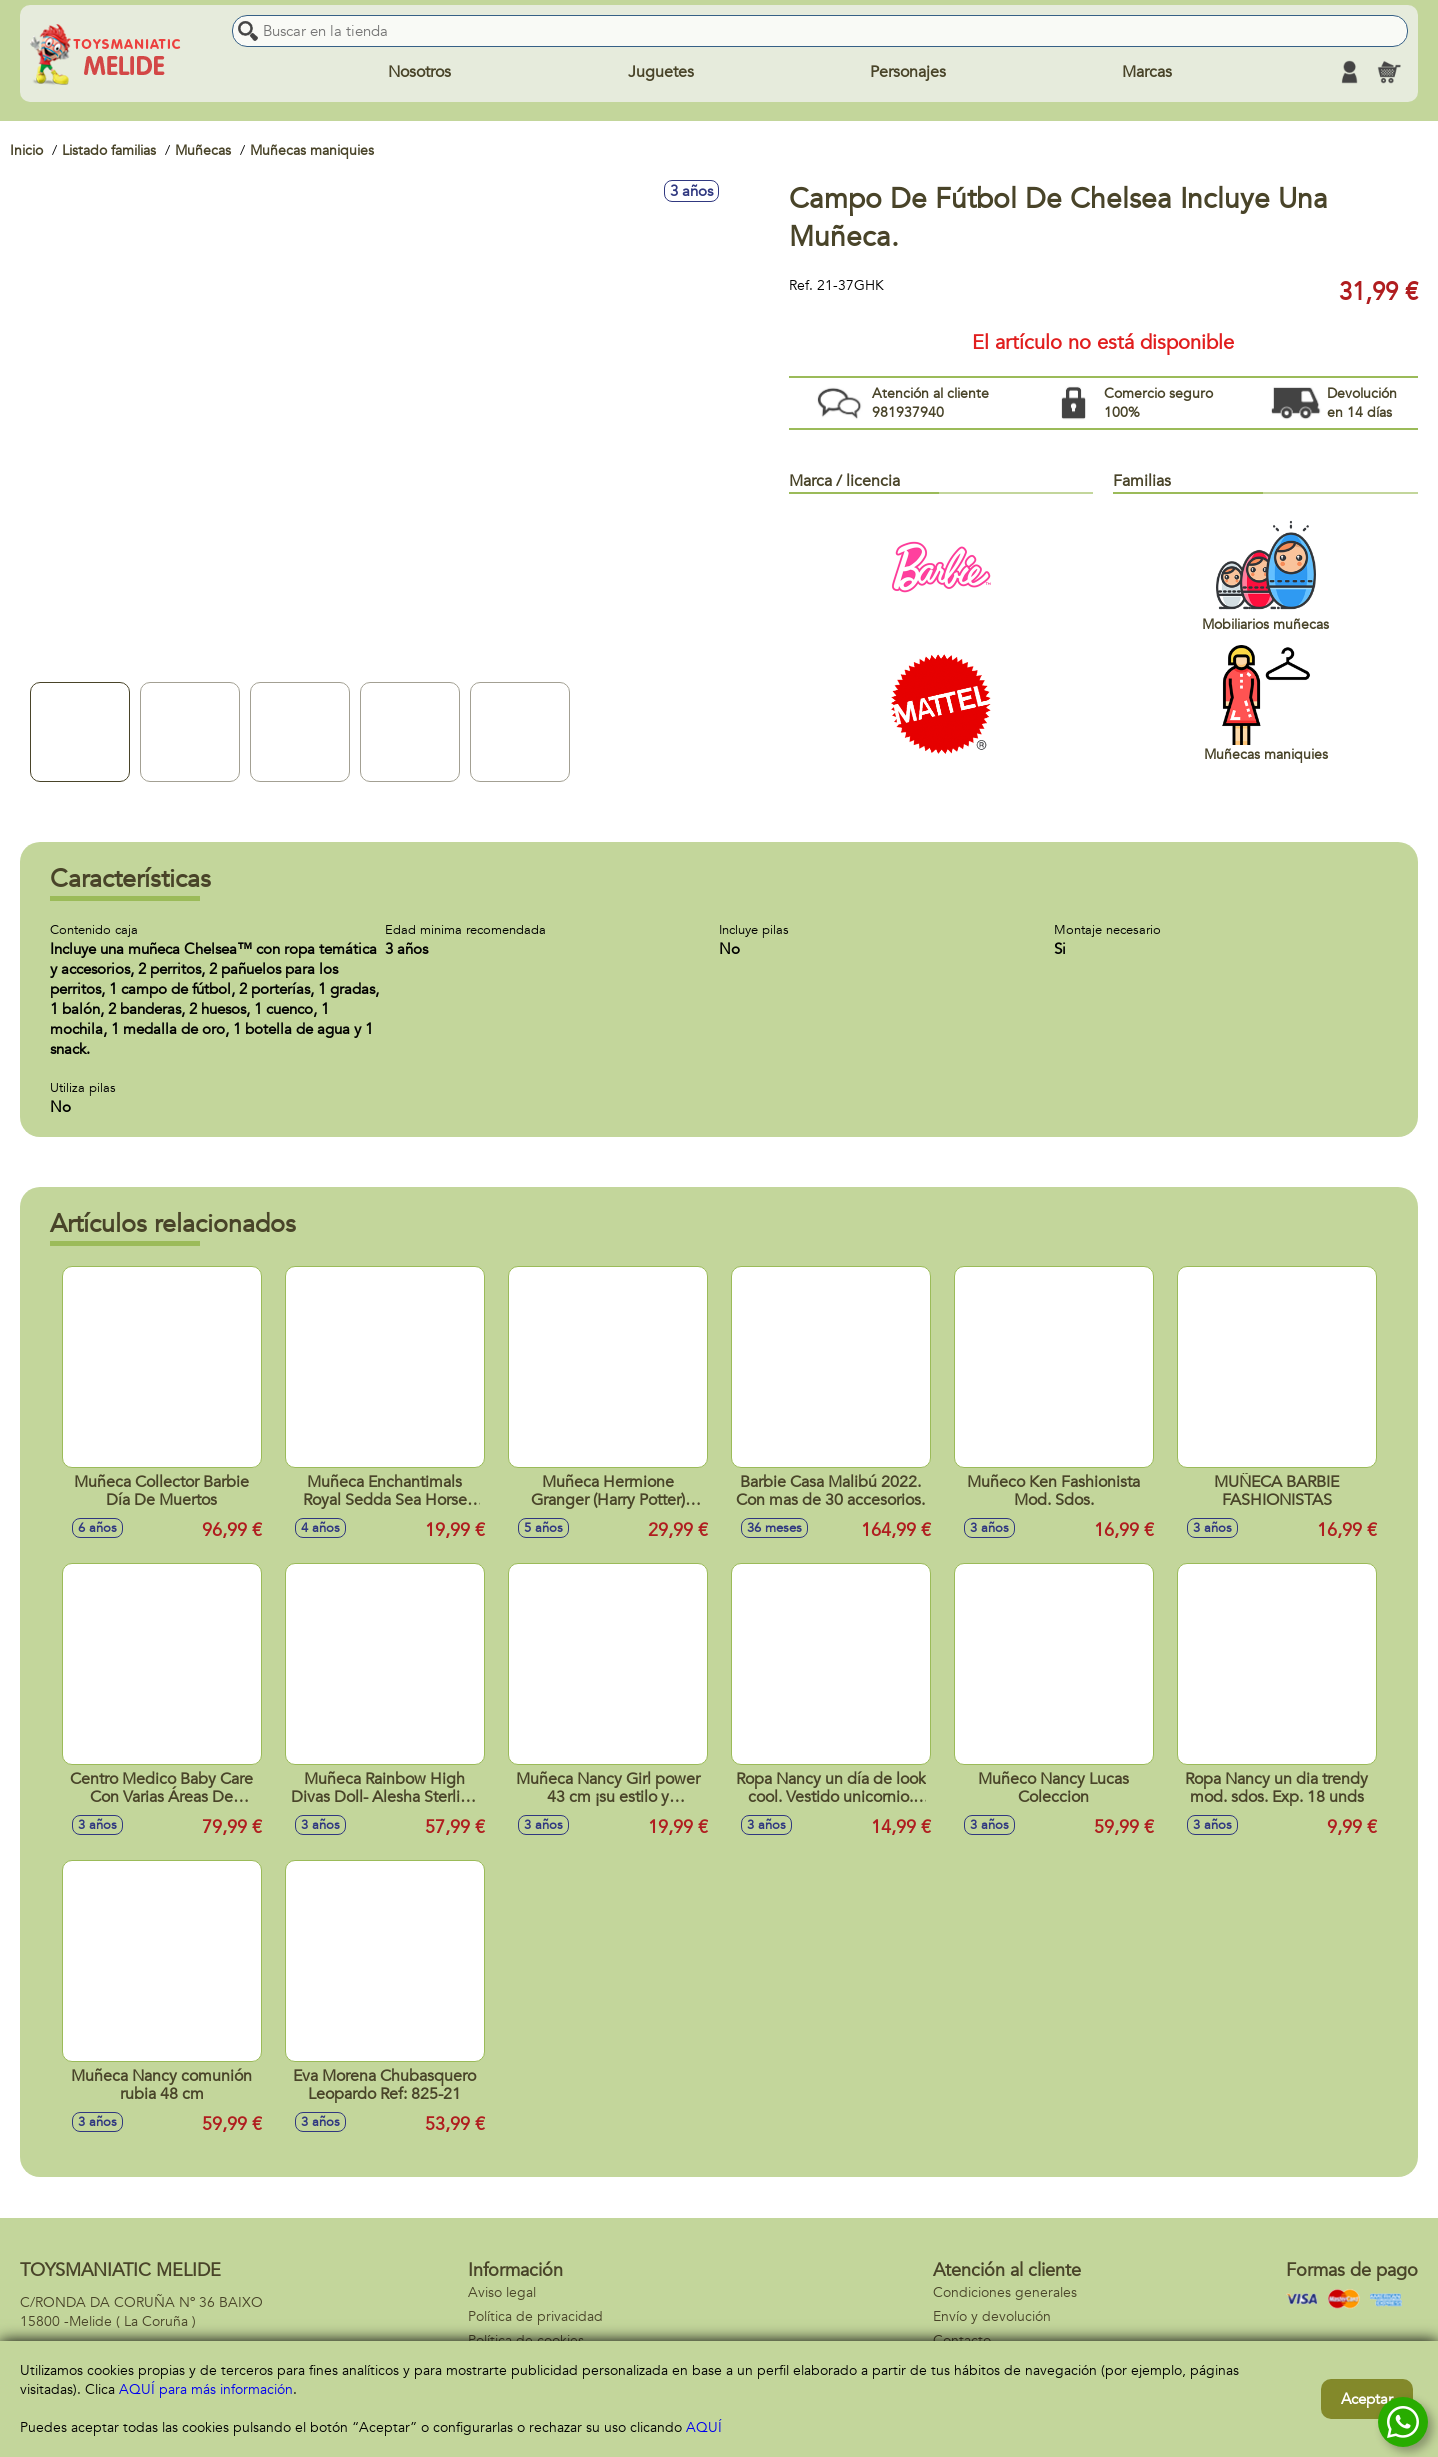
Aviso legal (502, 2292)
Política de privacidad (535, 2316)
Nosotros (419, 72)
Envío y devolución (992, 2316)
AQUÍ (704, 2427)
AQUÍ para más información (206, 2389)
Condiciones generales (1005, 2292)
